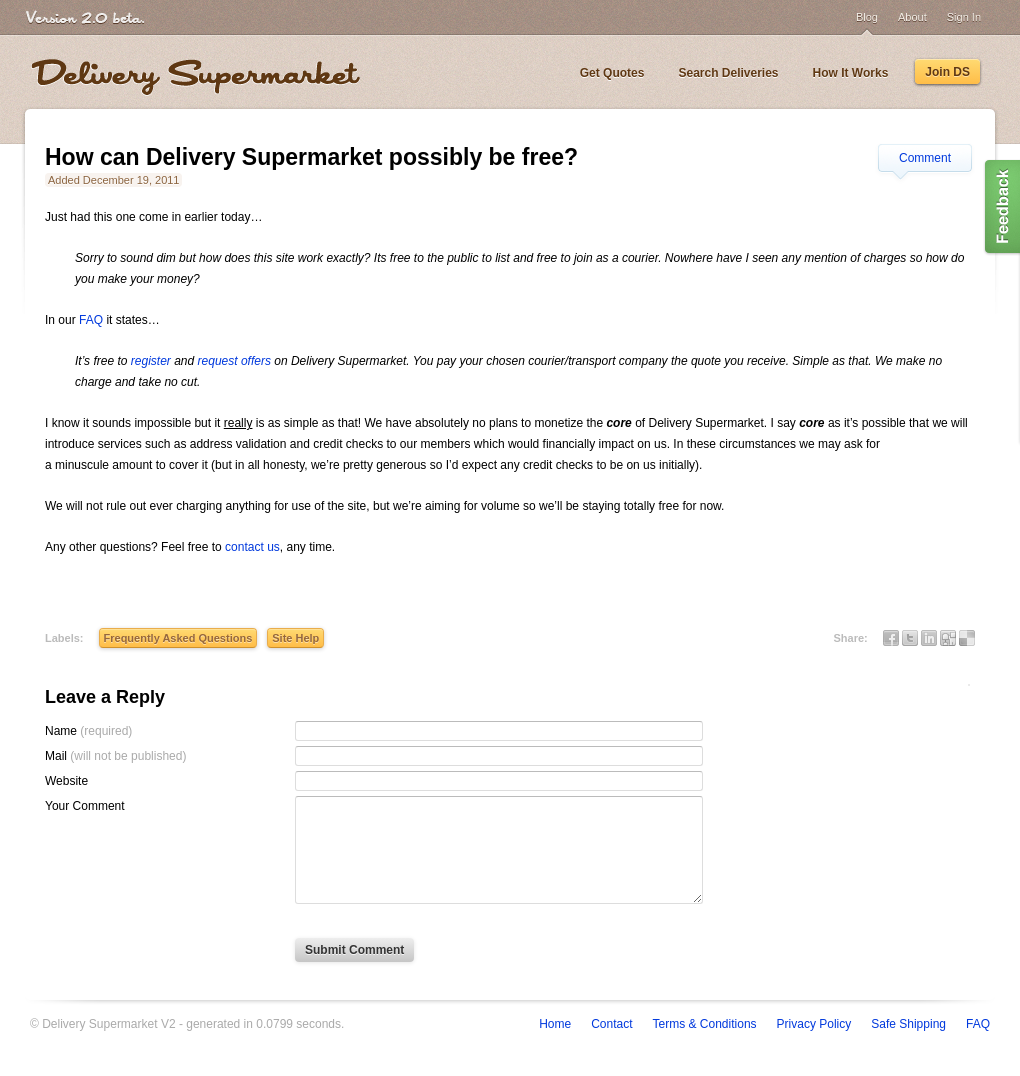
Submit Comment (354, 950)
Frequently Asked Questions (178, 638)
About (912, 17)
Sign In (964, 17)
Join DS (947, 72)
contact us (252, 547)
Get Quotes (612, 73)
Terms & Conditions (705, 1024)
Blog (867, 17)
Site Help (295, 638)
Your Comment (85, 806)
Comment (925, 158)
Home (555, 1024)
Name (88, 731)
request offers (234, 361)
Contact (611, 1024)
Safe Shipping (908, 1024)
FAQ (91, 320)
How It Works (851, 73)
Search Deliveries (728, 73)
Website (66, 781)
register (151, 361)
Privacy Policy (814, 1024)
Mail (115, 756)
